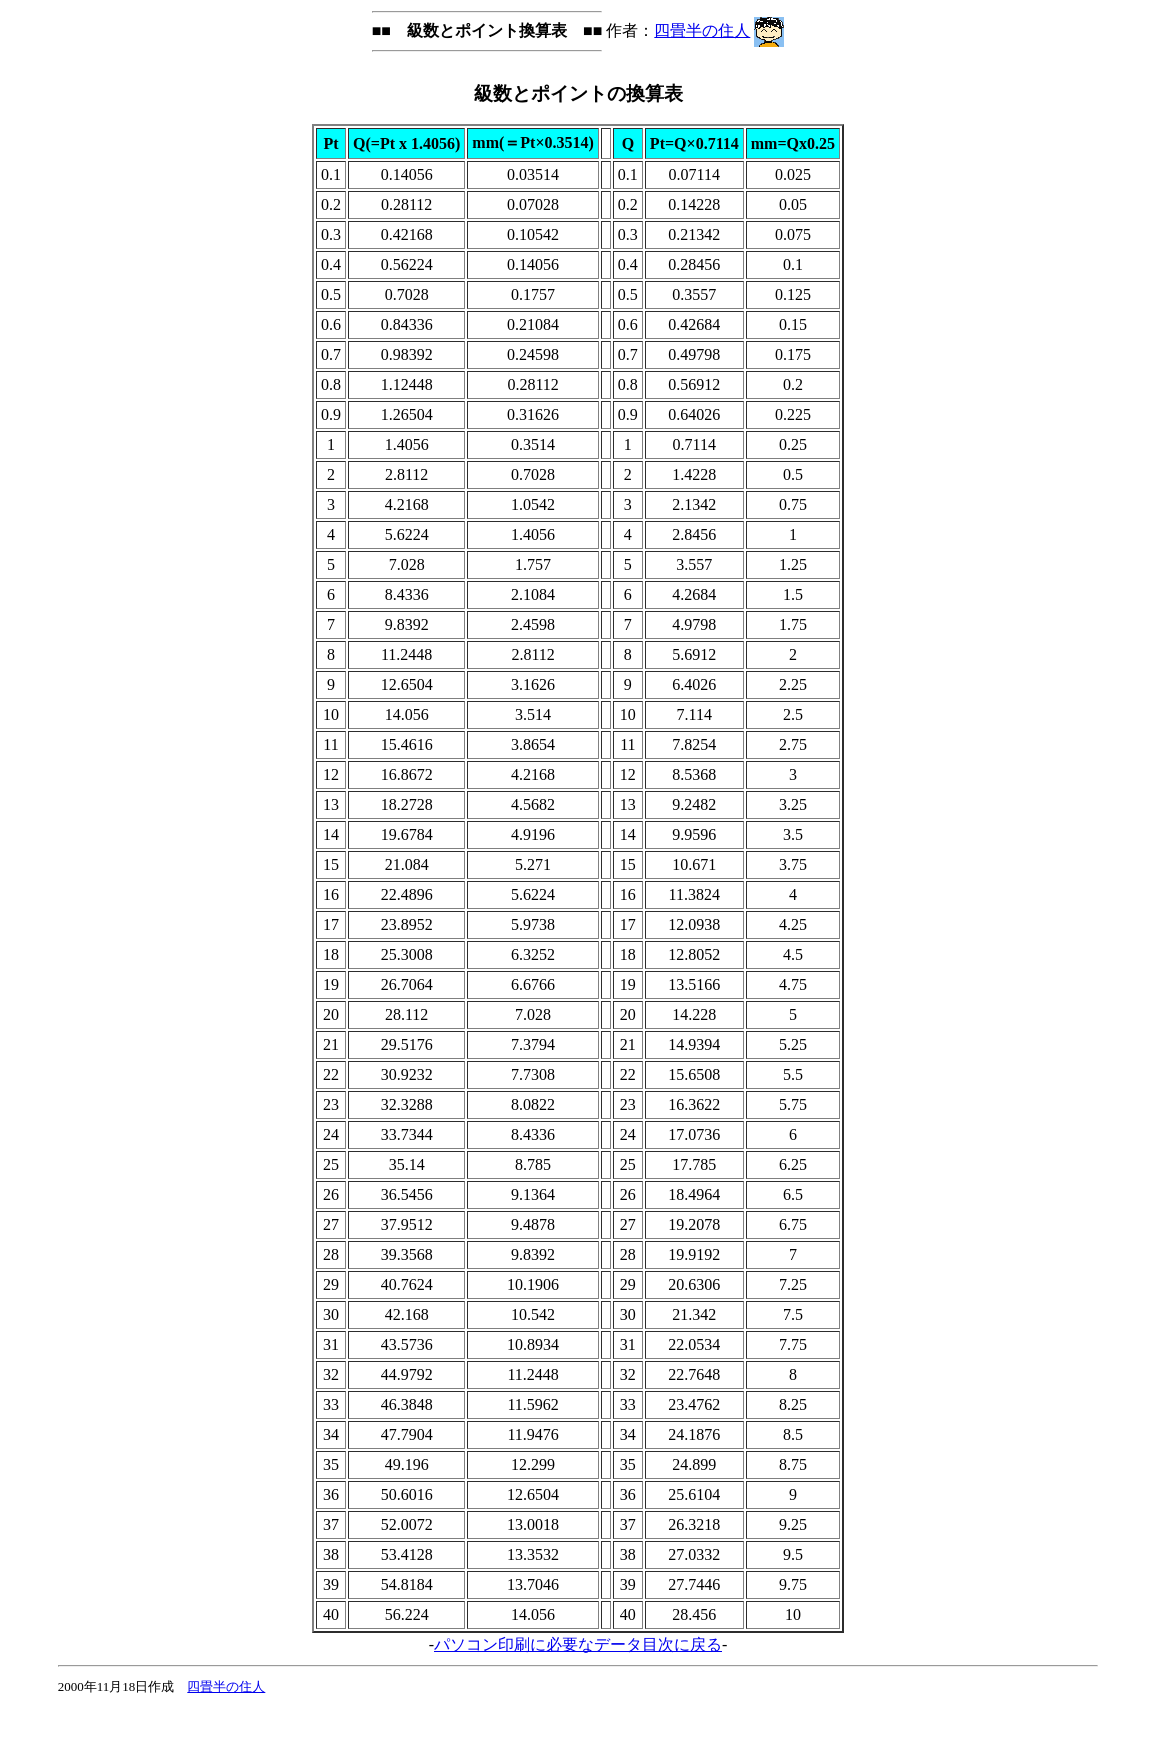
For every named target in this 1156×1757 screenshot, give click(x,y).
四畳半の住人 (702, 30)
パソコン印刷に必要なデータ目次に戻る (578, 1644)
